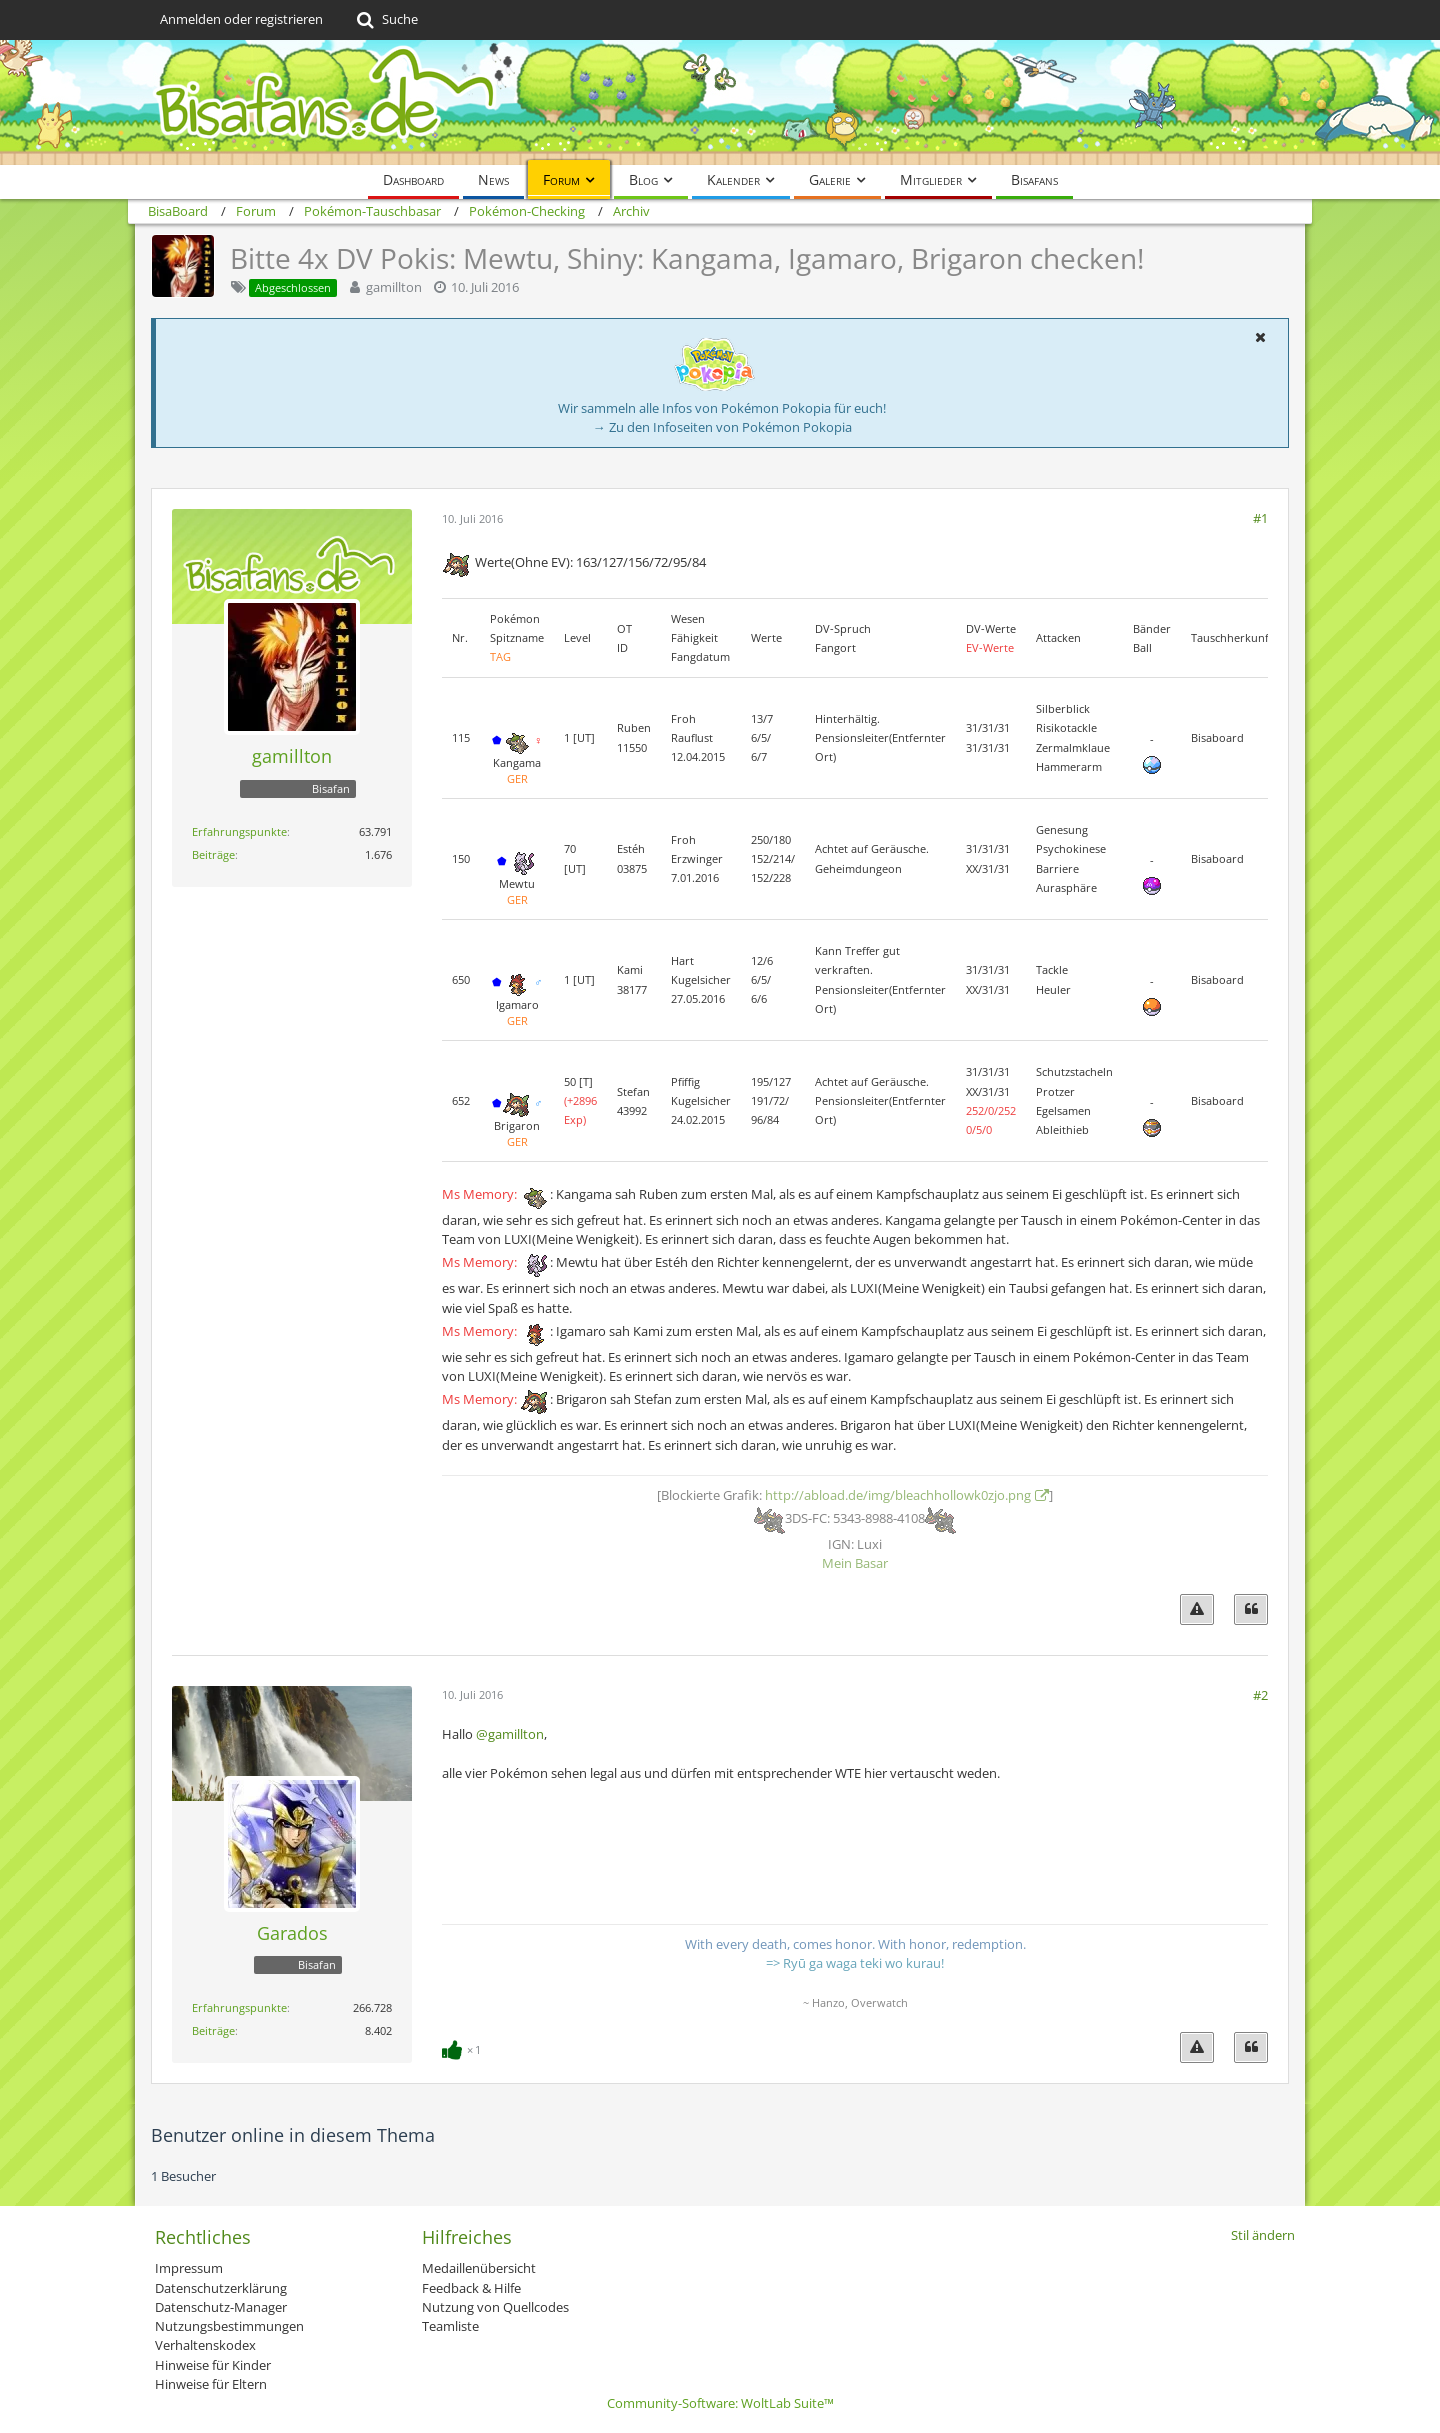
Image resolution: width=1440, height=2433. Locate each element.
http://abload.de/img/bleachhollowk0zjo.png (898, 1495)
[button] (1260, 337)
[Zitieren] (1251, 1609)
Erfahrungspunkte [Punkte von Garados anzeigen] (239, 2007)
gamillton (394, 287)
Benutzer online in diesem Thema (293, 2135)
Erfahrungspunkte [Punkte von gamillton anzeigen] (239, 831)
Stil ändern (1263, 2235)
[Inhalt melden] (1197, 1609)
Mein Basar (855, 1563)
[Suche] (385, 20)
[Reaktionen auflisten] (464, 2047)
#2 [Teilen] (1260, 1695)
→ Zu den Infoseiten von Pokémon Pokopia (722, 427)
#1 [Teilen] (1260, 518)
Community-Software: (720, 2403)
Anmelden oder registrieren (241, 19)
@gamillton (510, 1734)
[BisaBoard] (720, 102)
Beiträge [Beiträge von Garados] (213, 2030)
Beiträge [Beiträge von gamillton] (213, 854)
